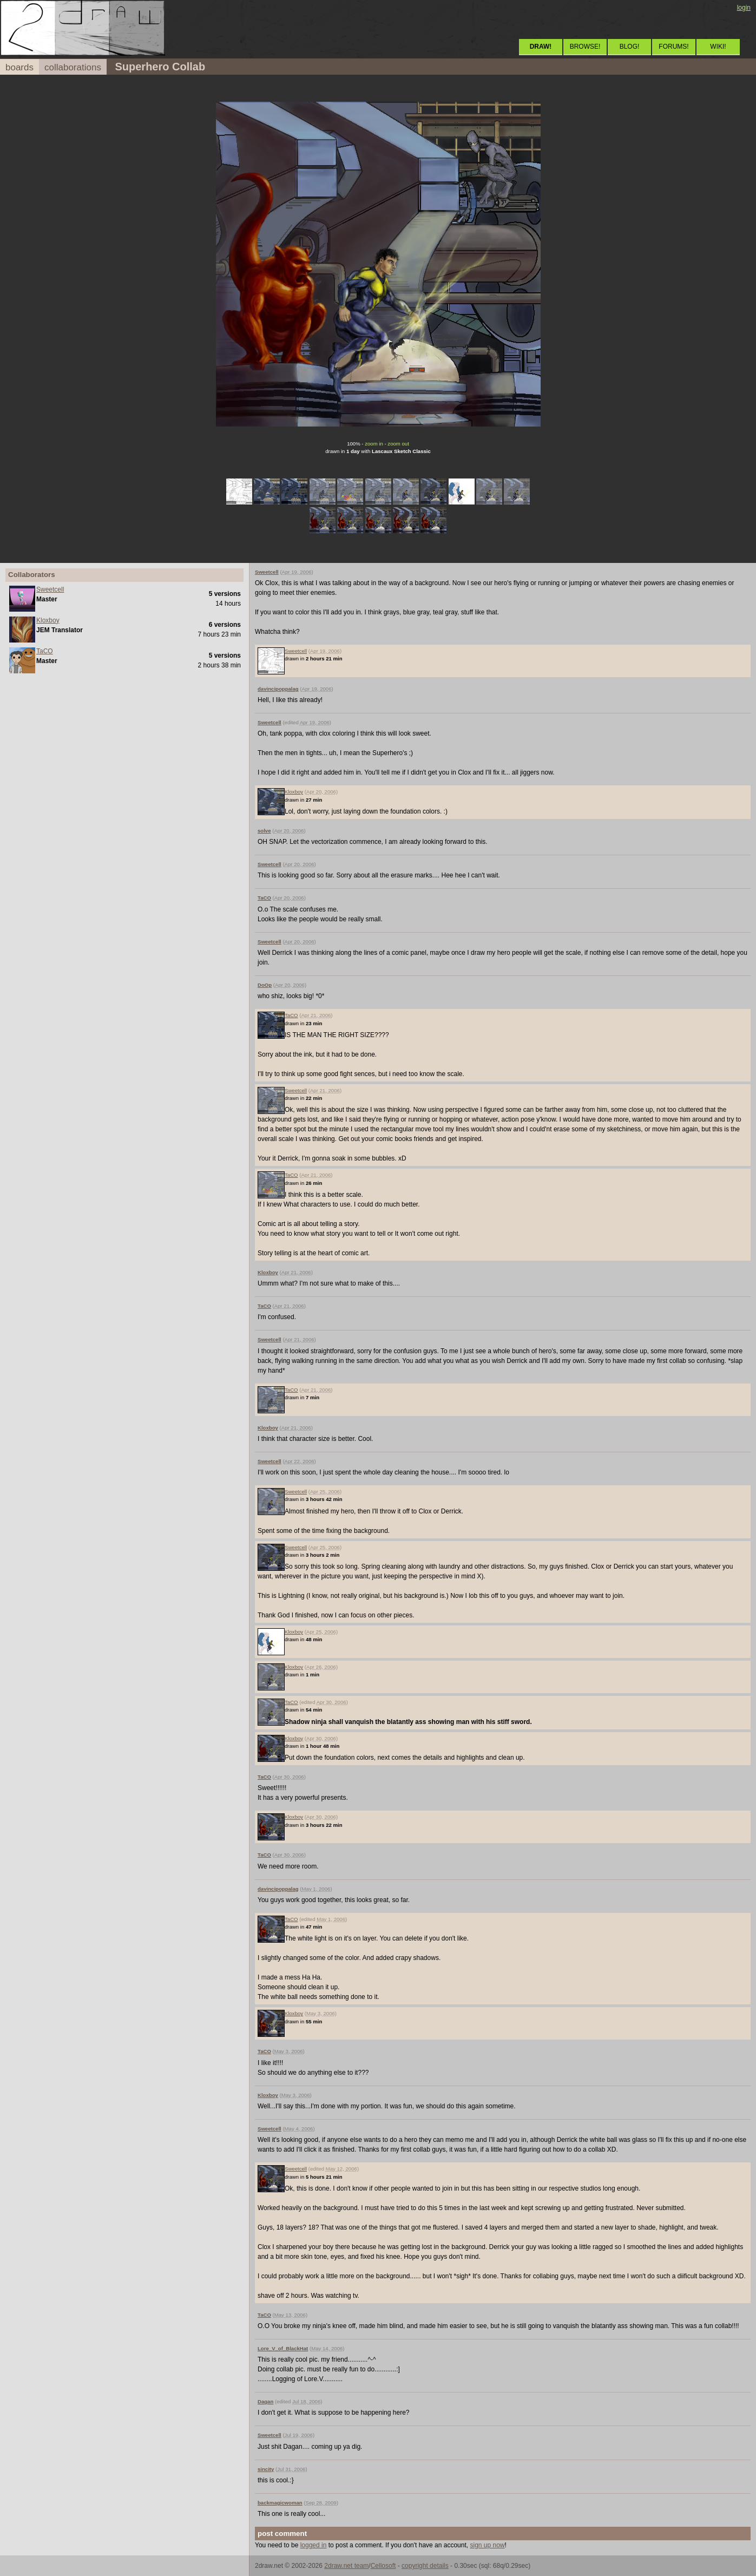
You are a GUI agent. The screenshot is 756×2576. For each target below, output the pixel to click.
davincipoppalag (278, 689)
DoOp (265, 985)
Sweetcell (50, 589)
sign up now (487, 2545)
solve (264, 831)
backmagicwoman (280, 2503)
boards (19, 67)
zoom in (374, 444)
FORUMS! (673, 46)
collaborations (72, 67)
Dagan (265, 2401)
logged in (313, 2545)
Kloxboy (48, 620)
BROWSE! (585, 46)
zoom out (398, 444)
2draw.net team (346, 2566)
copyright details (425, 2566)
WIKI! (718, 46)
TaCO (44, 651)
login (744, 7)
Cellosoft (383, 2566)
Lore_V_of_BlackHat (283, 2348)
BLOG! (630, 46)
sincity (266, 2469)
